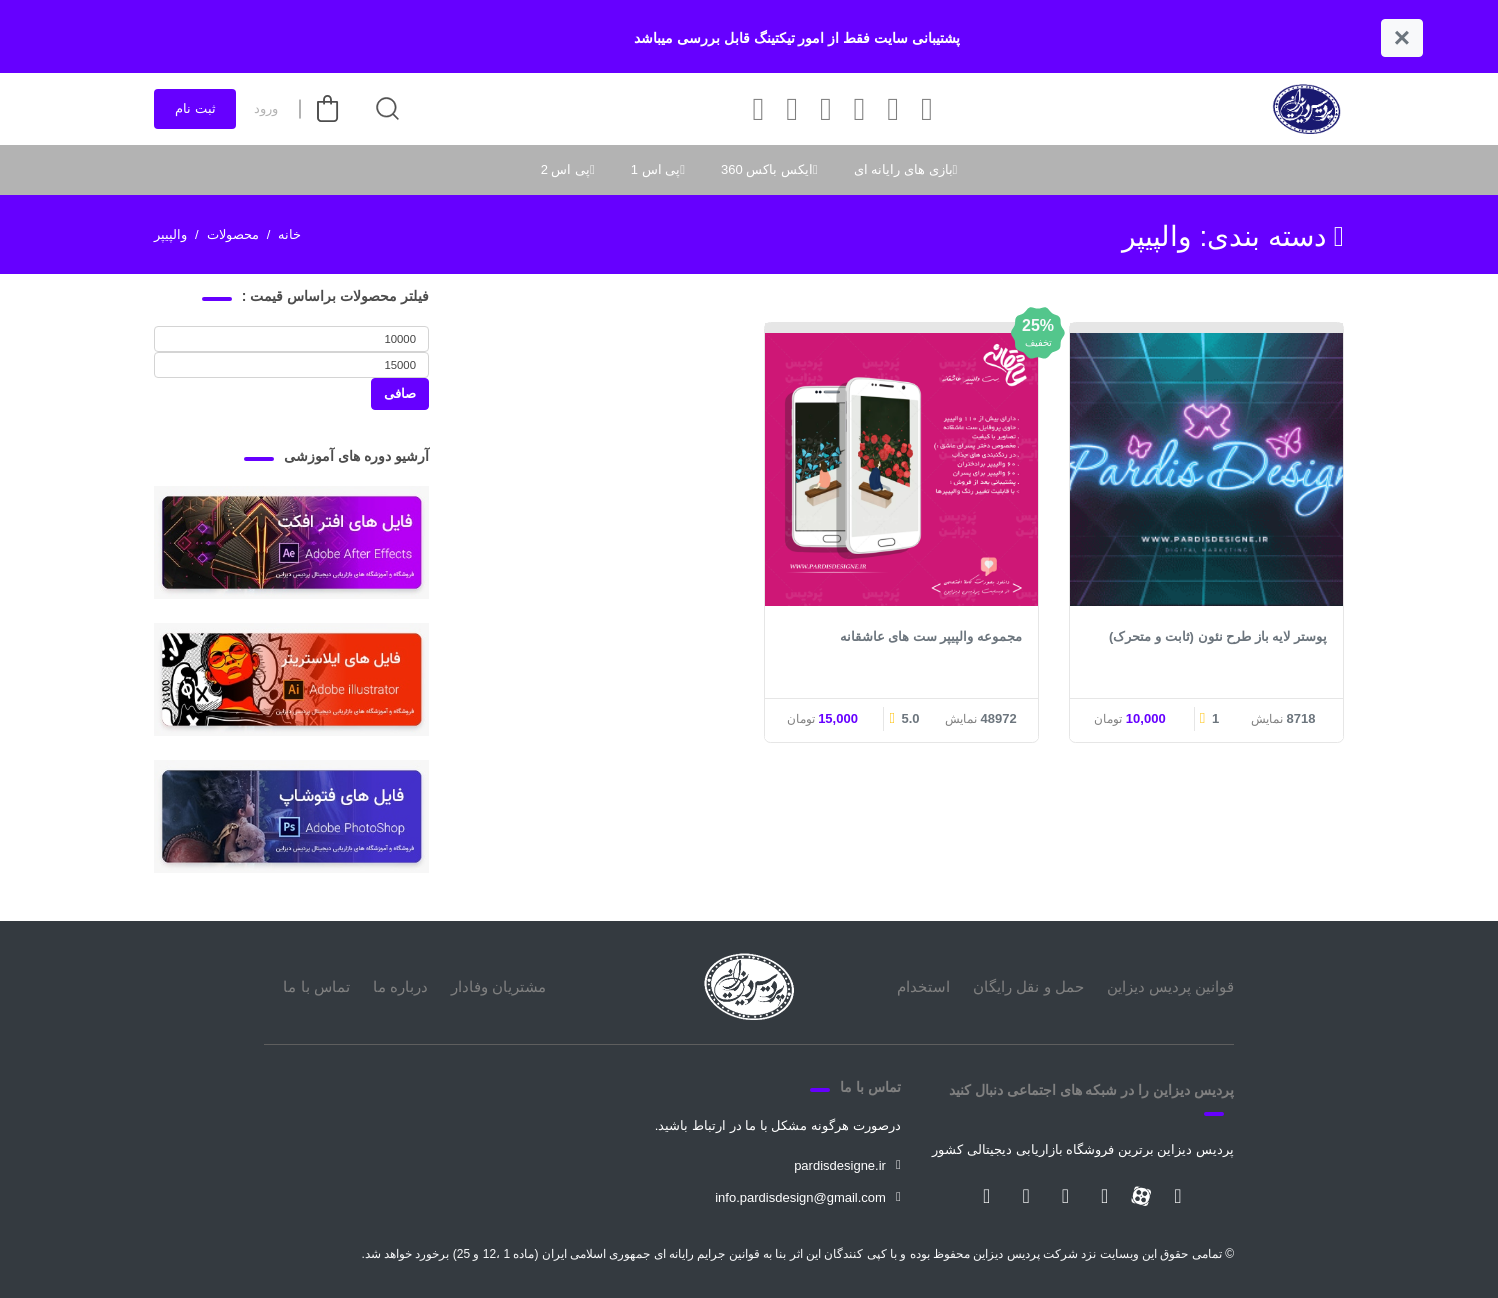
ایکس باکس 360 (767, 169)
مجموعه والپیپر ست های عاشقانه (931, 636)
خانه (289, 234)
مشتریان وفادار (498, 986)
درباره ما (400, 986)
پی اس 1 (655, 169)
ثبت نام (195, 108)
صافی (400, 393)
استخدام (923, 986)
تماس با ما (316, 986)
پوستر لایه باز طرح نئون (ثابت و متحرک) (1218, 636)
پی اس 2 (565, 169)
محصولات (233, 234)
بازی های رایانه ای (903, 169)
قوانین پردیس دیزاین (1170, 986)
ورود (267, 108)
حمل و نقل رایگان (1028, 986)
